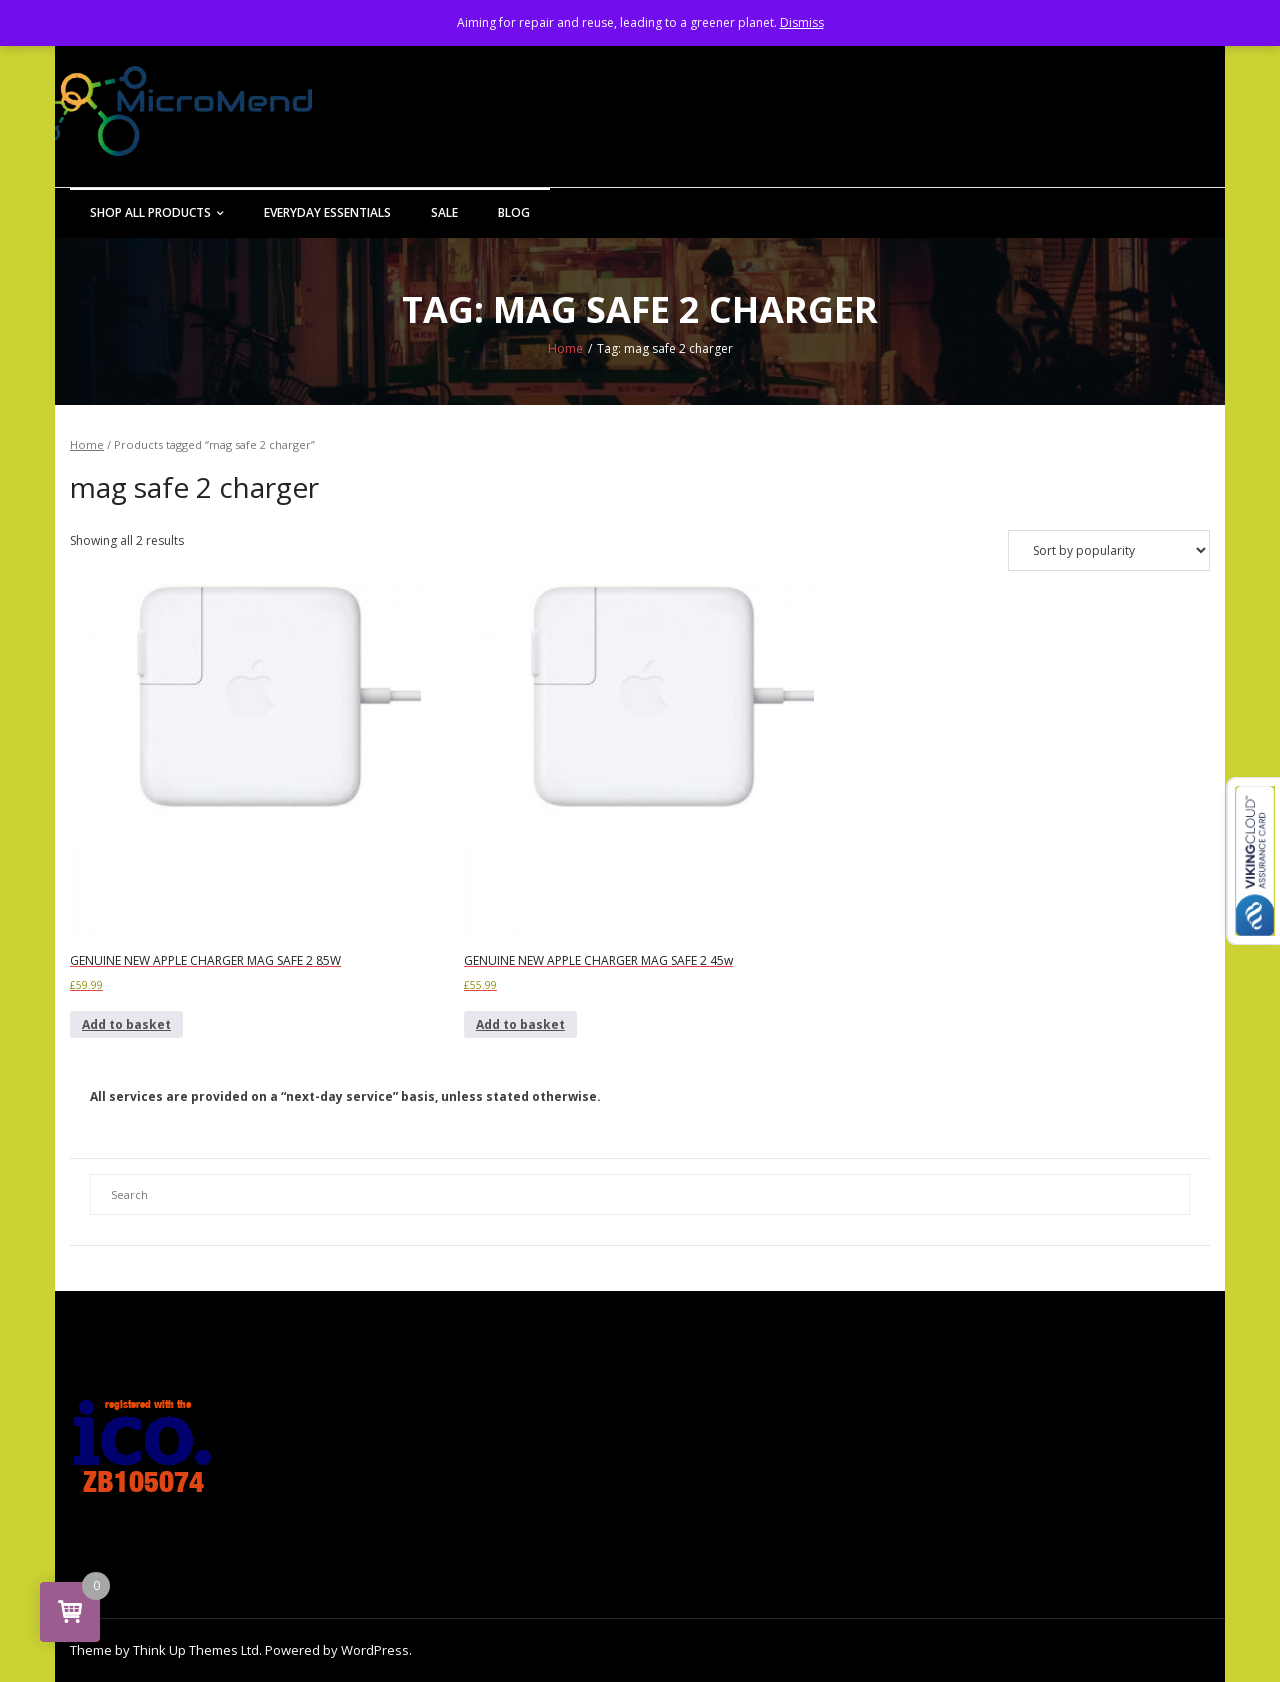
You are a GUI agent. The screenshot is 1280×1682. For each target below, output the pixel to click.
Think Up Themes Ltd (196, 1650)
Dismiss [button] (802, 22)
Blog (514, 212)
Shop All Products (150, 212)
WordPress (375, 1650)
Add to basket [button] (126, 1024)
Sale (444, 212)
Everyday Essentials (327, 212)
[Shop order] (1109, 550)
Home (565, 348)
